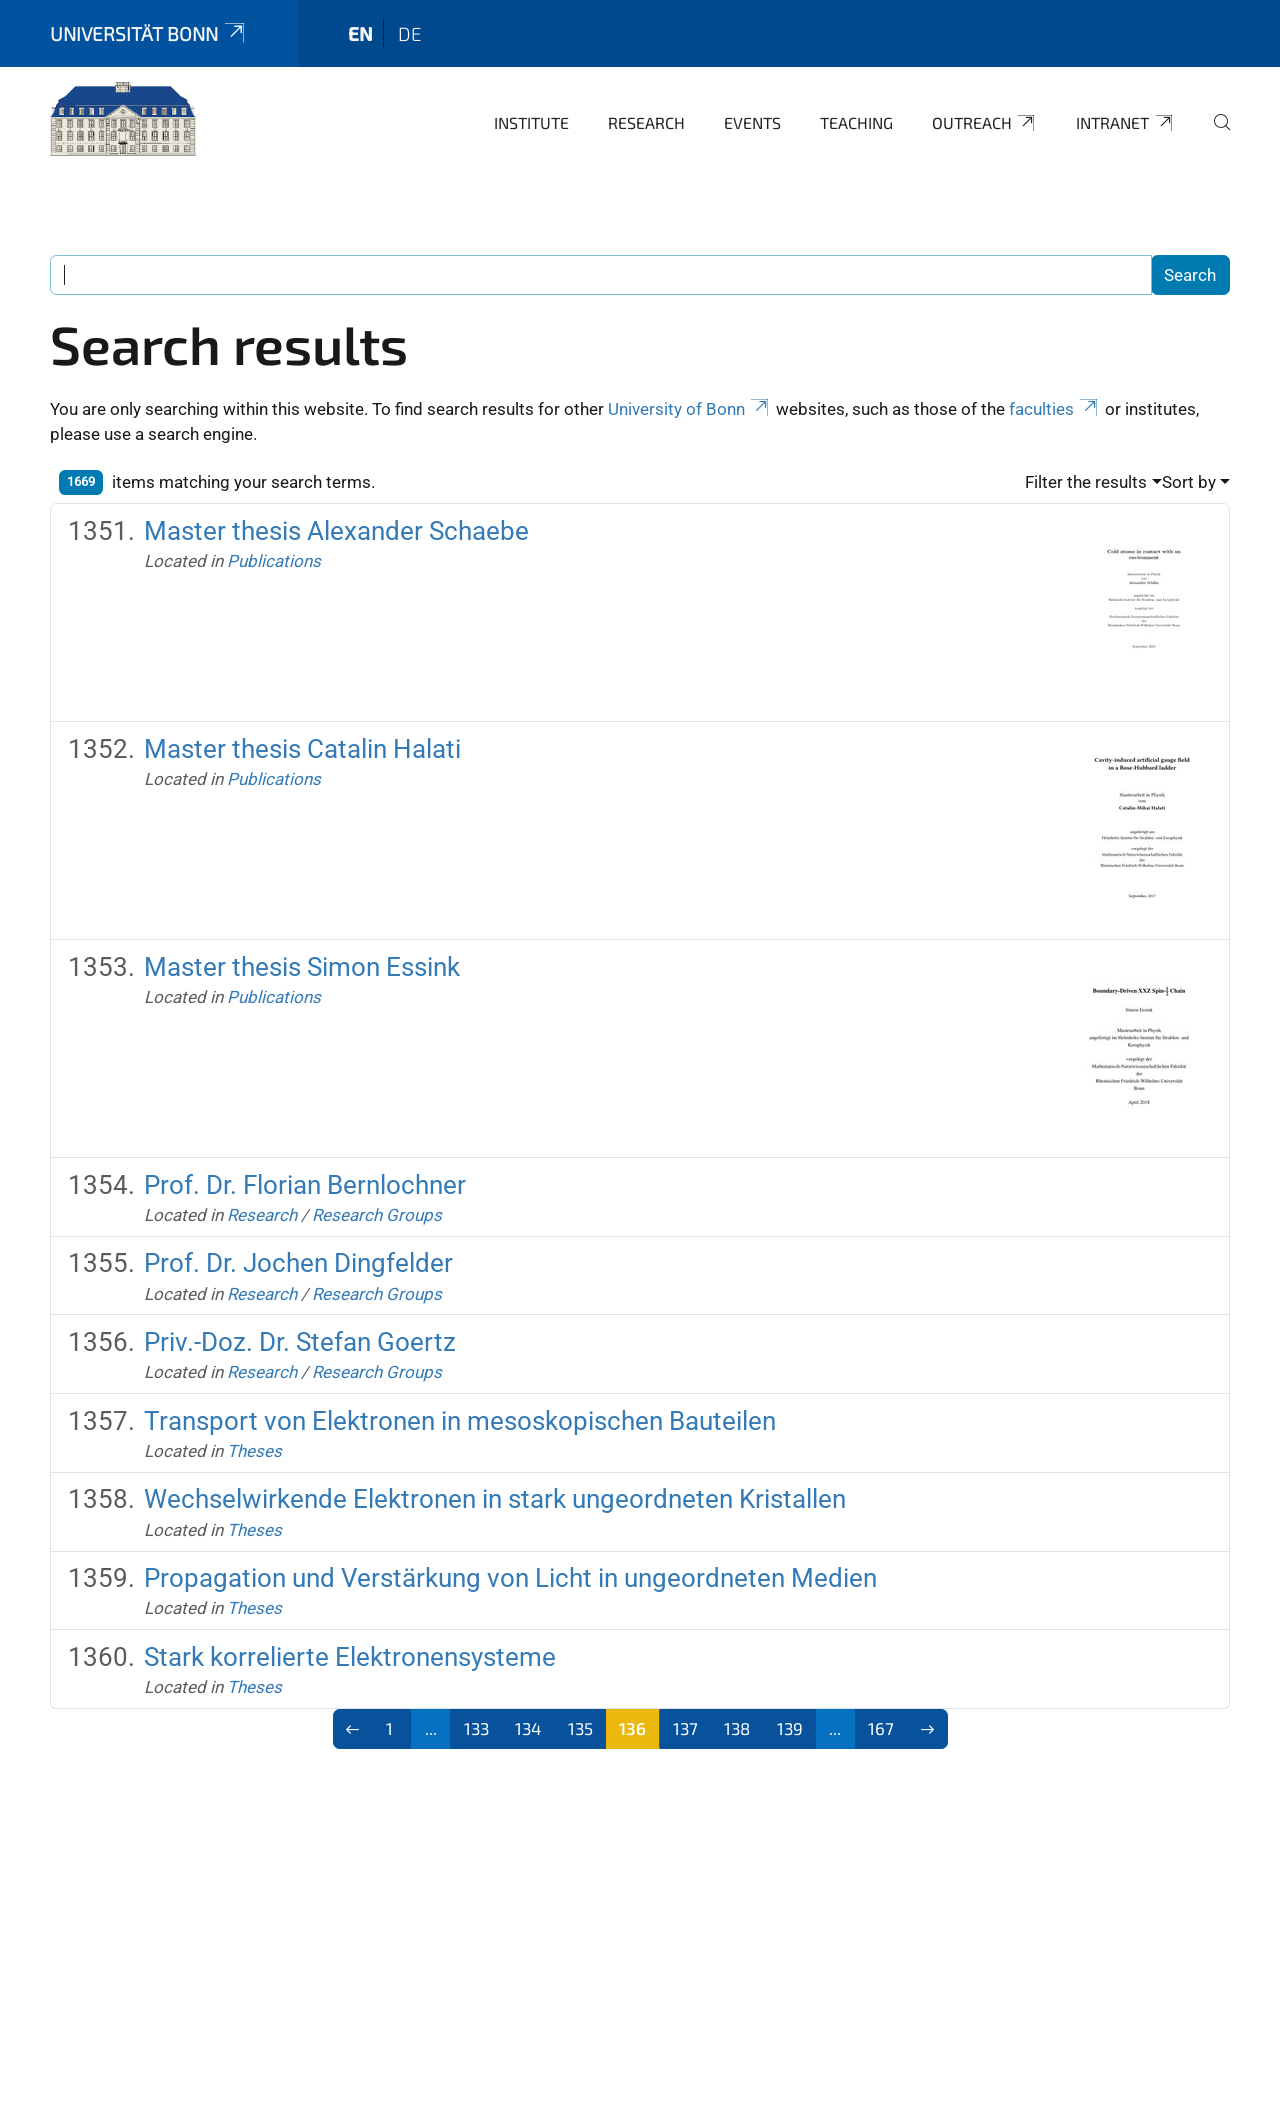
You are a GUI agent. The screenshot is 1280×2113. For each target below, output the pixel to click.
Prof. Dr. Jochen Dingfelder (298, 1263)
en (360, 33)
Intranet (1125, 123)
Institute (531, 122)
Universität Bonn (149, 33)
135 (580, 1728)
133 (476, 1728)
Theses (254, 1451)
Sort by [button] (1189, 482)
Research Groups (377, 1215)
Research (646, 122)
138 (737, 1728)
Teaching (856, 122)
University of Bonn (690, 409)
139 (790, 1728)
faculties (1055, 409)
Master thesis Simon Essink (302, 967)
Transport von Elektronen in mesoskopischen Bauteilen (460, 1421)
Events (752, 122)
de (410, 33)
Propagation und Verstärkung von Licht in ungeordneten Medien (510, 1578)
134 (528, 1728)
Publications (274, 561)
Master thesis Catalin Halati (302, 749)
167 (881, 1728)
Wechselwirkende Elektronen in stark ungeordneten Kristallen (495, 1499)
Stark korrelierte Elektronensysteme (350, 1657)
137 (685, 1728)
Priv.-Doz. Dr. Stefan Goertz (300, 1342)
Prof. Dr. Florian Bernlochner (305, 1185)
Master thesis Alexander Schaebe (336, 531)
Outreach (985, 123)
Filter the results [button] (1086, 482)
